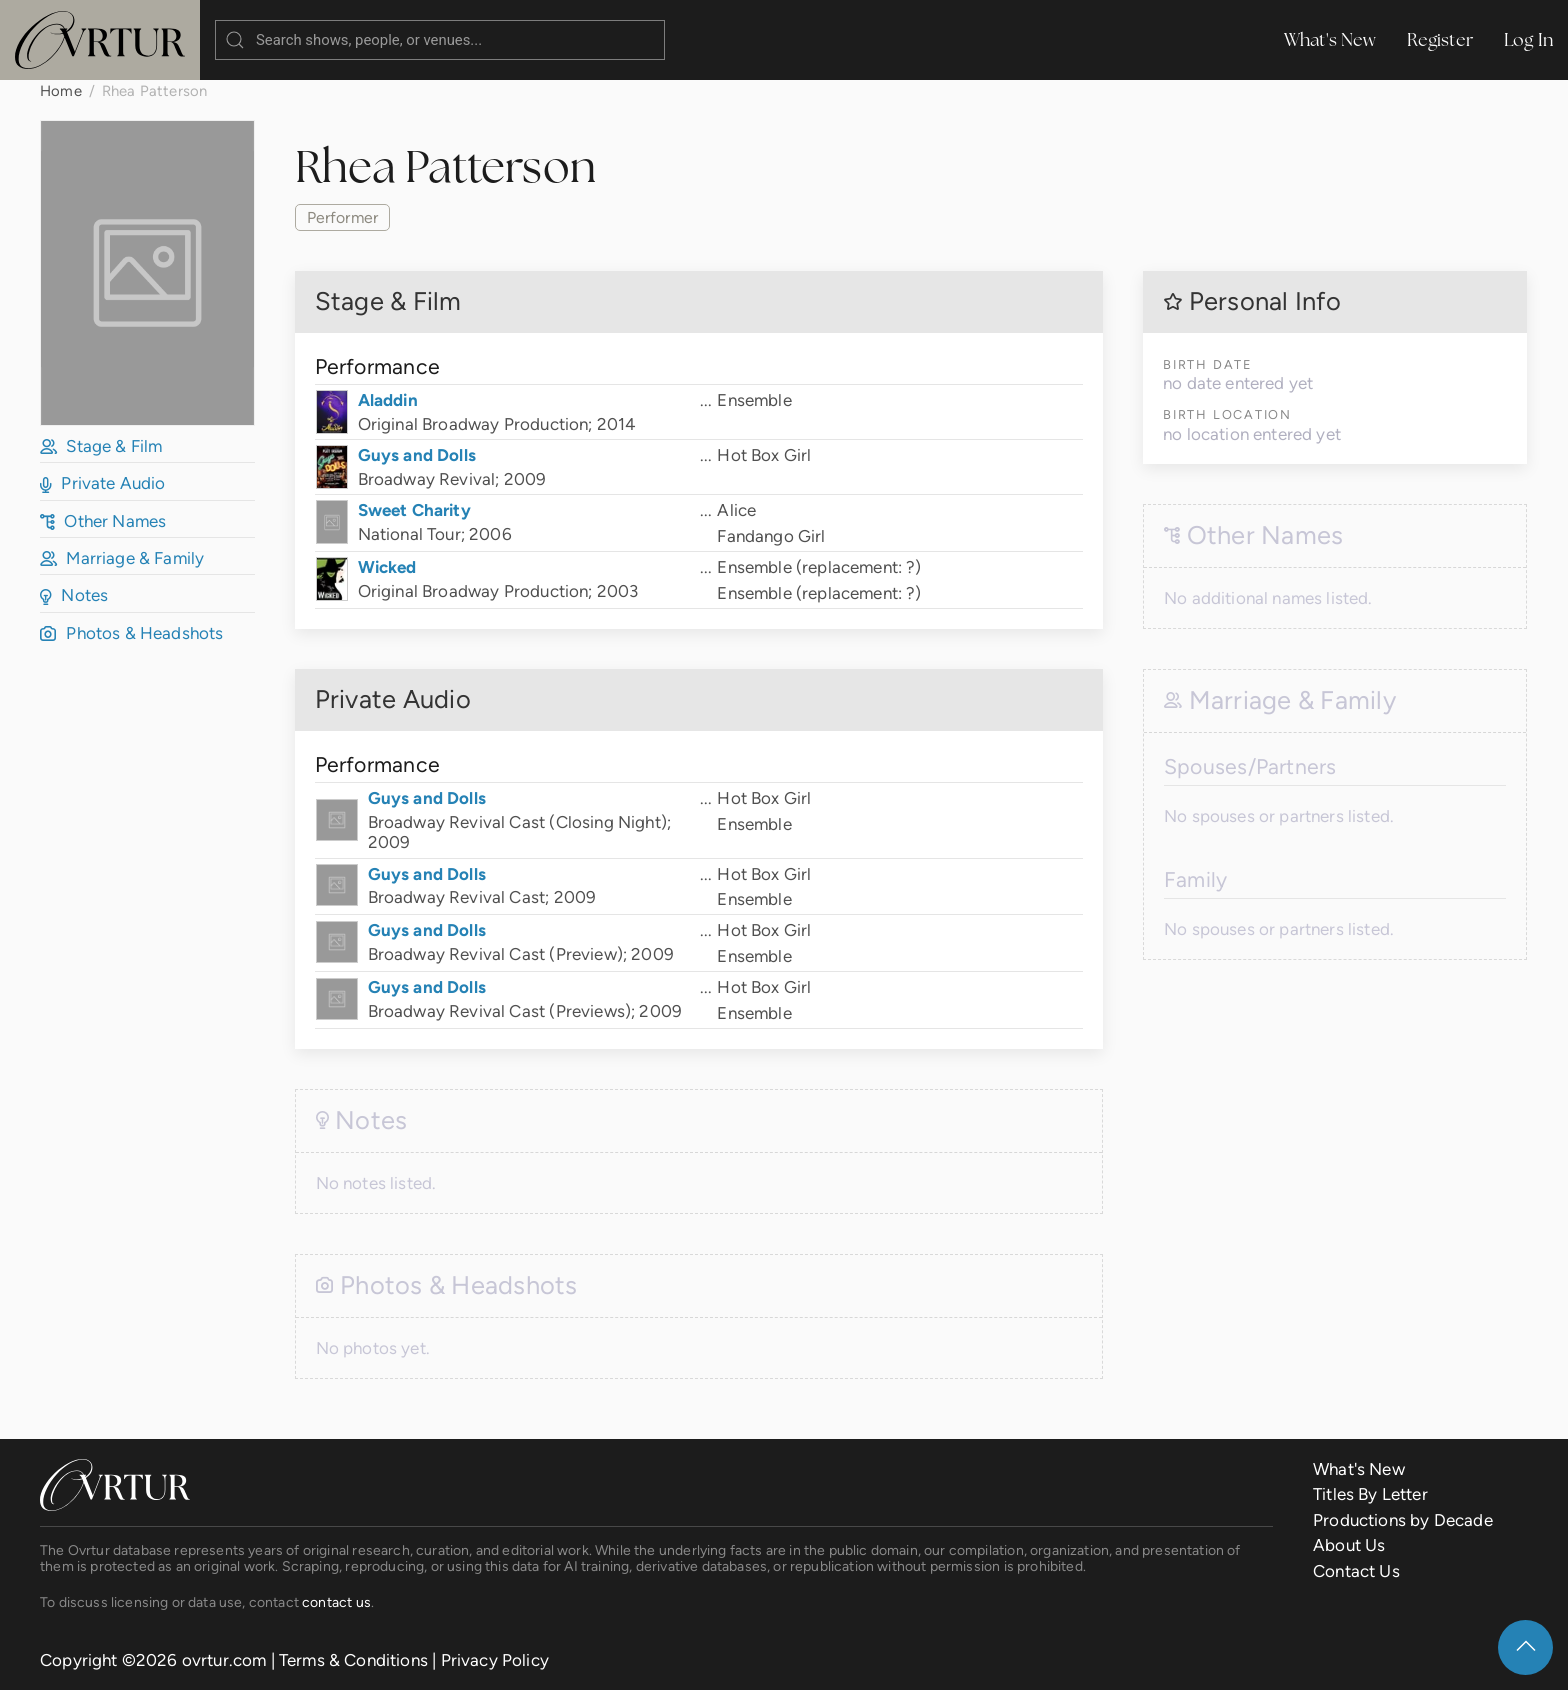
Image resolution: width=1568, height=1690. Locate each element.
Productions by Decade (1403, 1520)
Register (1440, 39)
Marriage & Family (122, 558)
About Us (1349, 1545)
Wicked (387, 567)
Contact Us (1356, 1571)
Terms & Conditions (353, 1660)
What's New (1330, 39)
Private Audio (103, 483)
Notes (74, 595)
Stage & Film (101, 446)
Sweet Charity (414, 510)
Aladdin (388, 400)
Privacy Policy (495, 1660)
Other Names (103, 521)
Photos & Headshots (131, 633)
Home (61, 90)
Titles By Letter (1370, 1494)
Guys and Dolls (417, 455)
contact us (336, 1602)
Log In (1528, 39)
